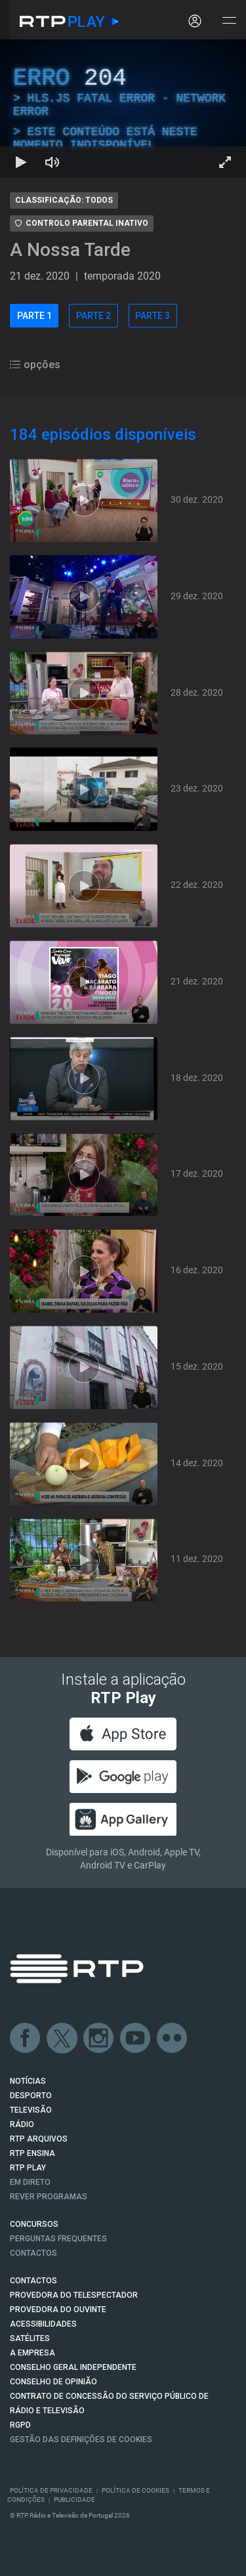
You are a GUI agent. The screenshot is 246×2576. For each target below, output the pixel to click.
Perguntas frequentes (58, 2238)
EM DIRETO (30, 2182)
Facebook (25, 2038)
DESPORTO (31, 2095)
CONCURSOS (34, 2224)
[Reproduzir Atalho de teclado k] (21, 162)
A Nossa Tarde (70, 250)
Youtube (136, 2038)
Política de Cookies (135, 2490)
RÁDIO (22, 2124)
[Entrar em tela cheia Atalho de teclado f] (225, 162)
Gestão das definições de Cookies (81, 2439)
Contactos (33, 2253)
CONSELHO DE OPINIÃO (53, 2381)
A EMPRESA (32, 2352)
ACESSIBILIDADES (43, 2324)
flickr (172, 2038)
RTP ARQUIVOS (39, 2138)
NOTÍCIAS (28, 2081)
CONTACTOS (33, 2280)
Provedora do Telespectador (74, 2295)
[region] (123, 108)
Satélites (30, 2338)
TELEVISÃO (31, 2110)
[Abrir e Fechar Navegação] (229, 21)
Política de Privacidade (51, 2490)
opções (35, 364)
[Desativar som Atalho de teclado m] (52, 162)
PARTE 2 (93, 315)
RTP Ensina (32, 2153)
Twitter (62, 2038)
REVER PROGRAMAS (48, 2196)
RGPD (20, 2425)
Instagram (99, 2038)
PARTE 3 (152, 315)
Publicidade (74, 2499)
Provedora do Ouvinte (58, 2309)
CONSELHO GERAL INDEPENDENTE (73, 2367)
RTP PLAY (28, 2167)
